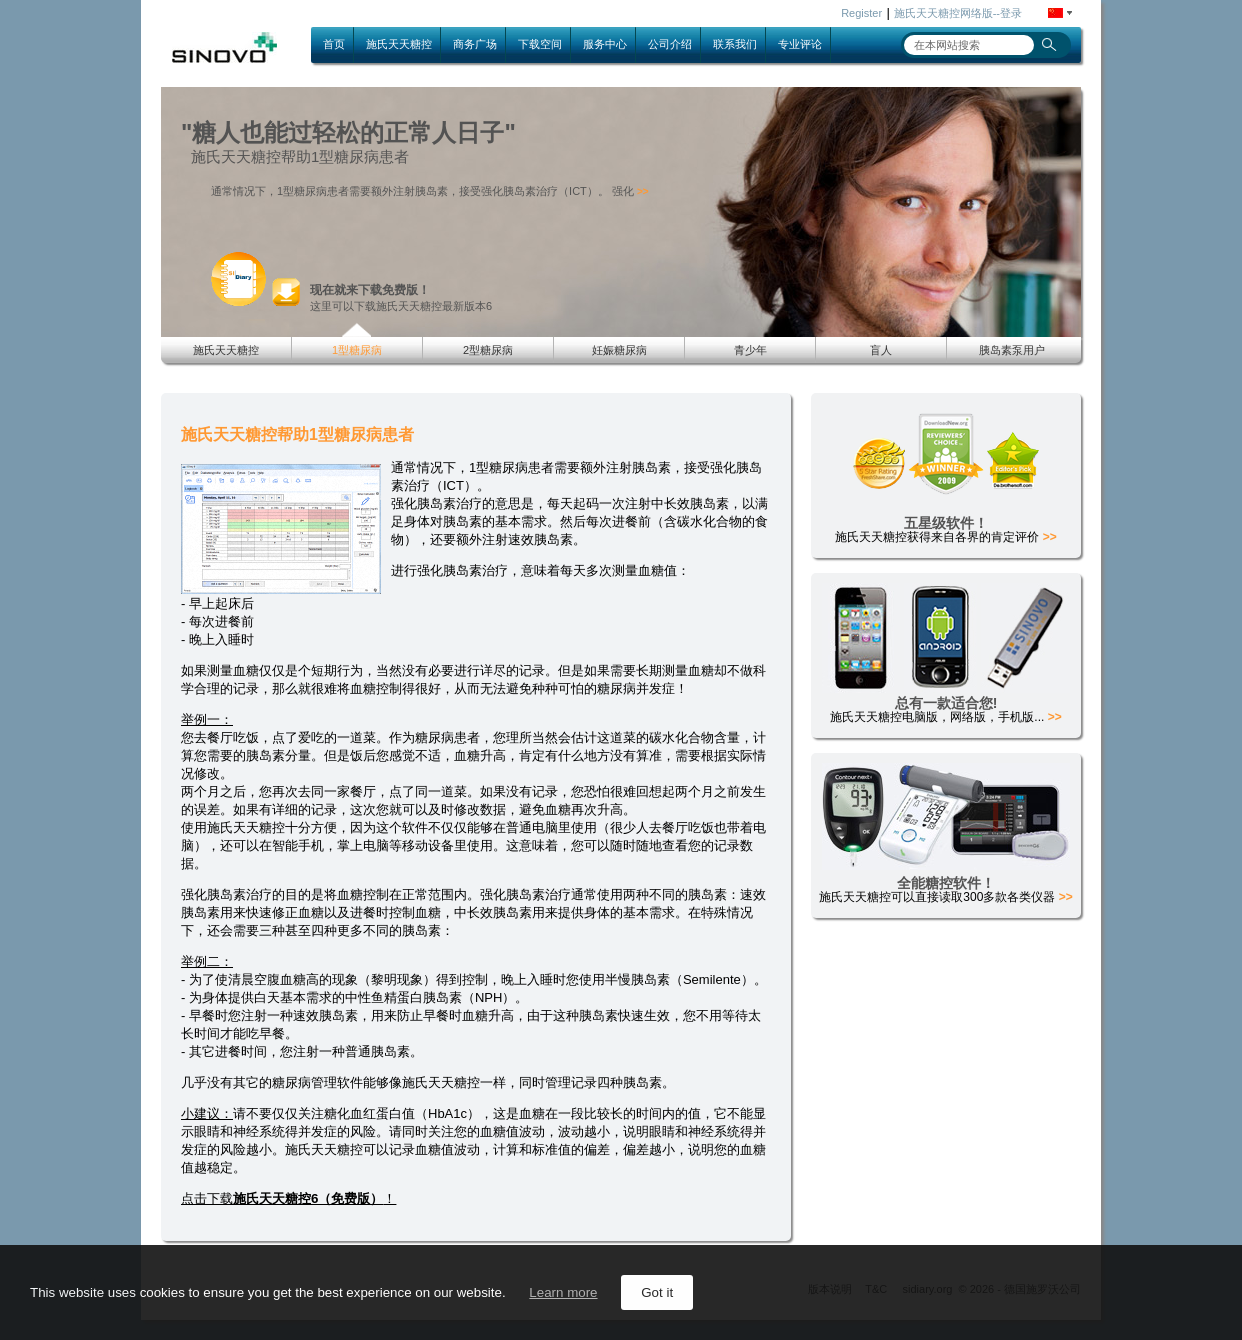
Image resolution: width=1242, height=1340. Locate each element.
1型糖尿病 (357, 350)
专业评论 (800, 44)
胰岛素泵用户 (1012, 350)
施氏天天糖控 (399, 44)
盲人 (881, 350)
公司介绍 (670, 44)
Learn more (563, 1292)
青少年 (750, 350)
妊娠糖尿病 (619, 350)
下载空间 (540, 44)
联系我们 (735, 44)
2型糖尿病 (488, 350)
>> (643, 191)
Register (861, 13)
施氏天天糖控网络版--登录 (958, 13)
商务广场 (475, 44)
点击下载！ (288, 1198)
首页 (334, 44)
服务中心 (605, 44)
